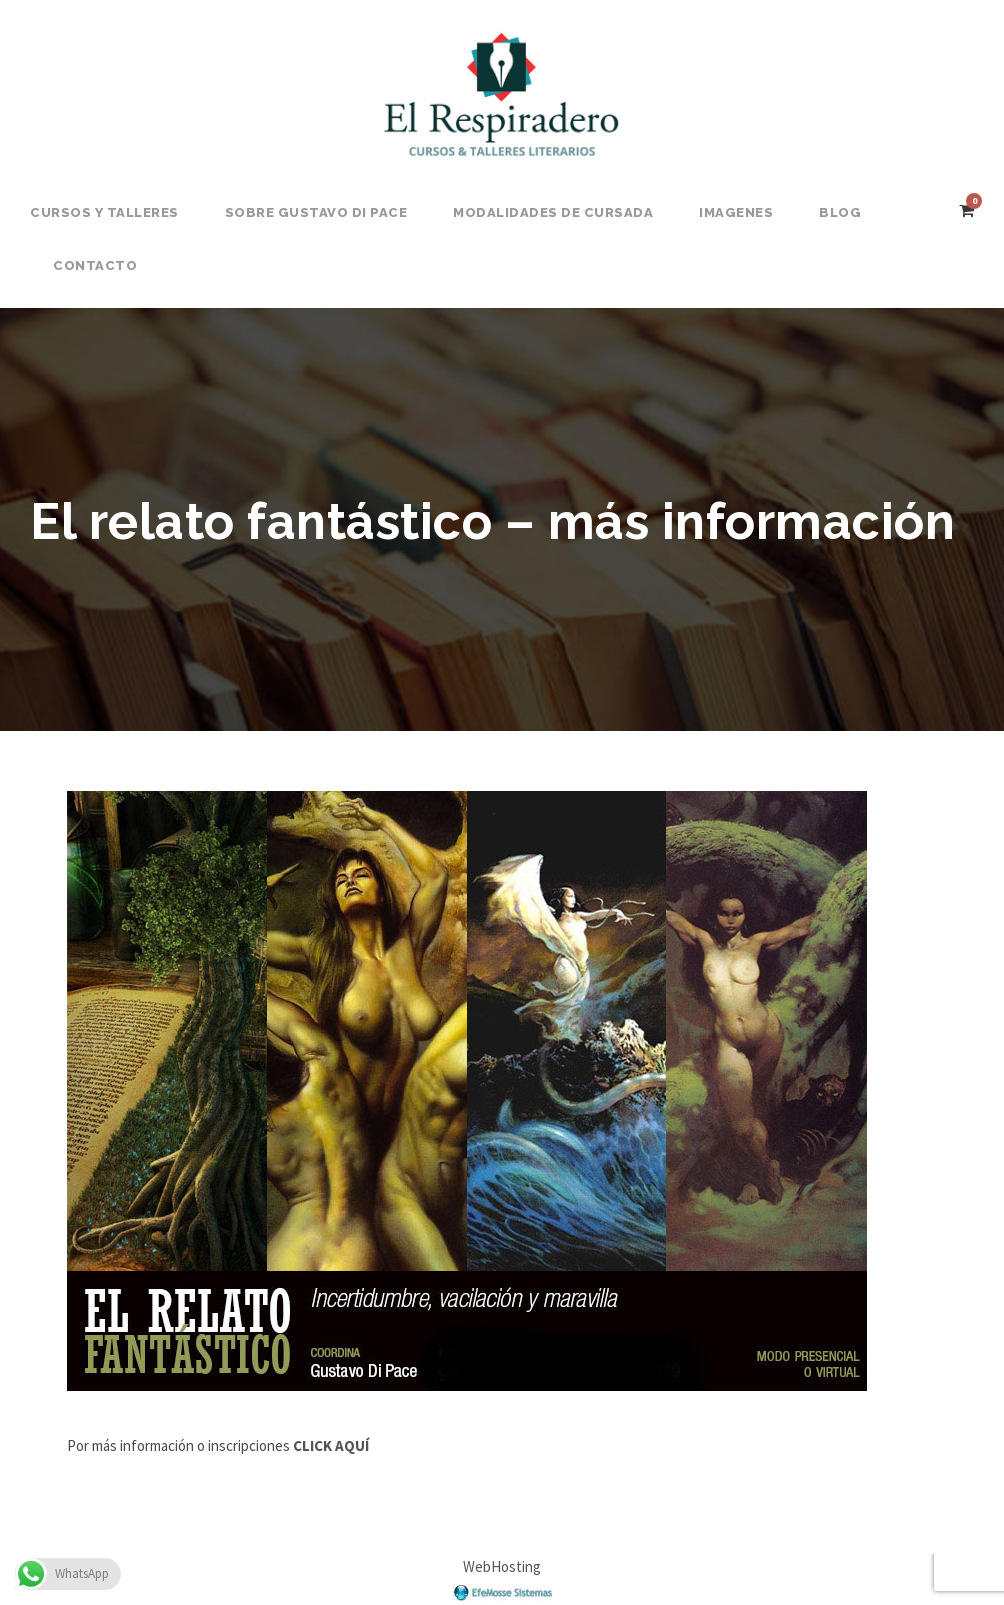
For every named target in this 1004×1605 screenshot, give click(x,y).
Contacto (95, 265)
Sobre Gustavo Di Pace (316, 212)
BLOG (840, 212)
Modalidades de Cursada (553, 212)
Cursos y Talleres (104, 212)
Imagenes (736, 212)
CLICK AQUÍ (329, 1445)
